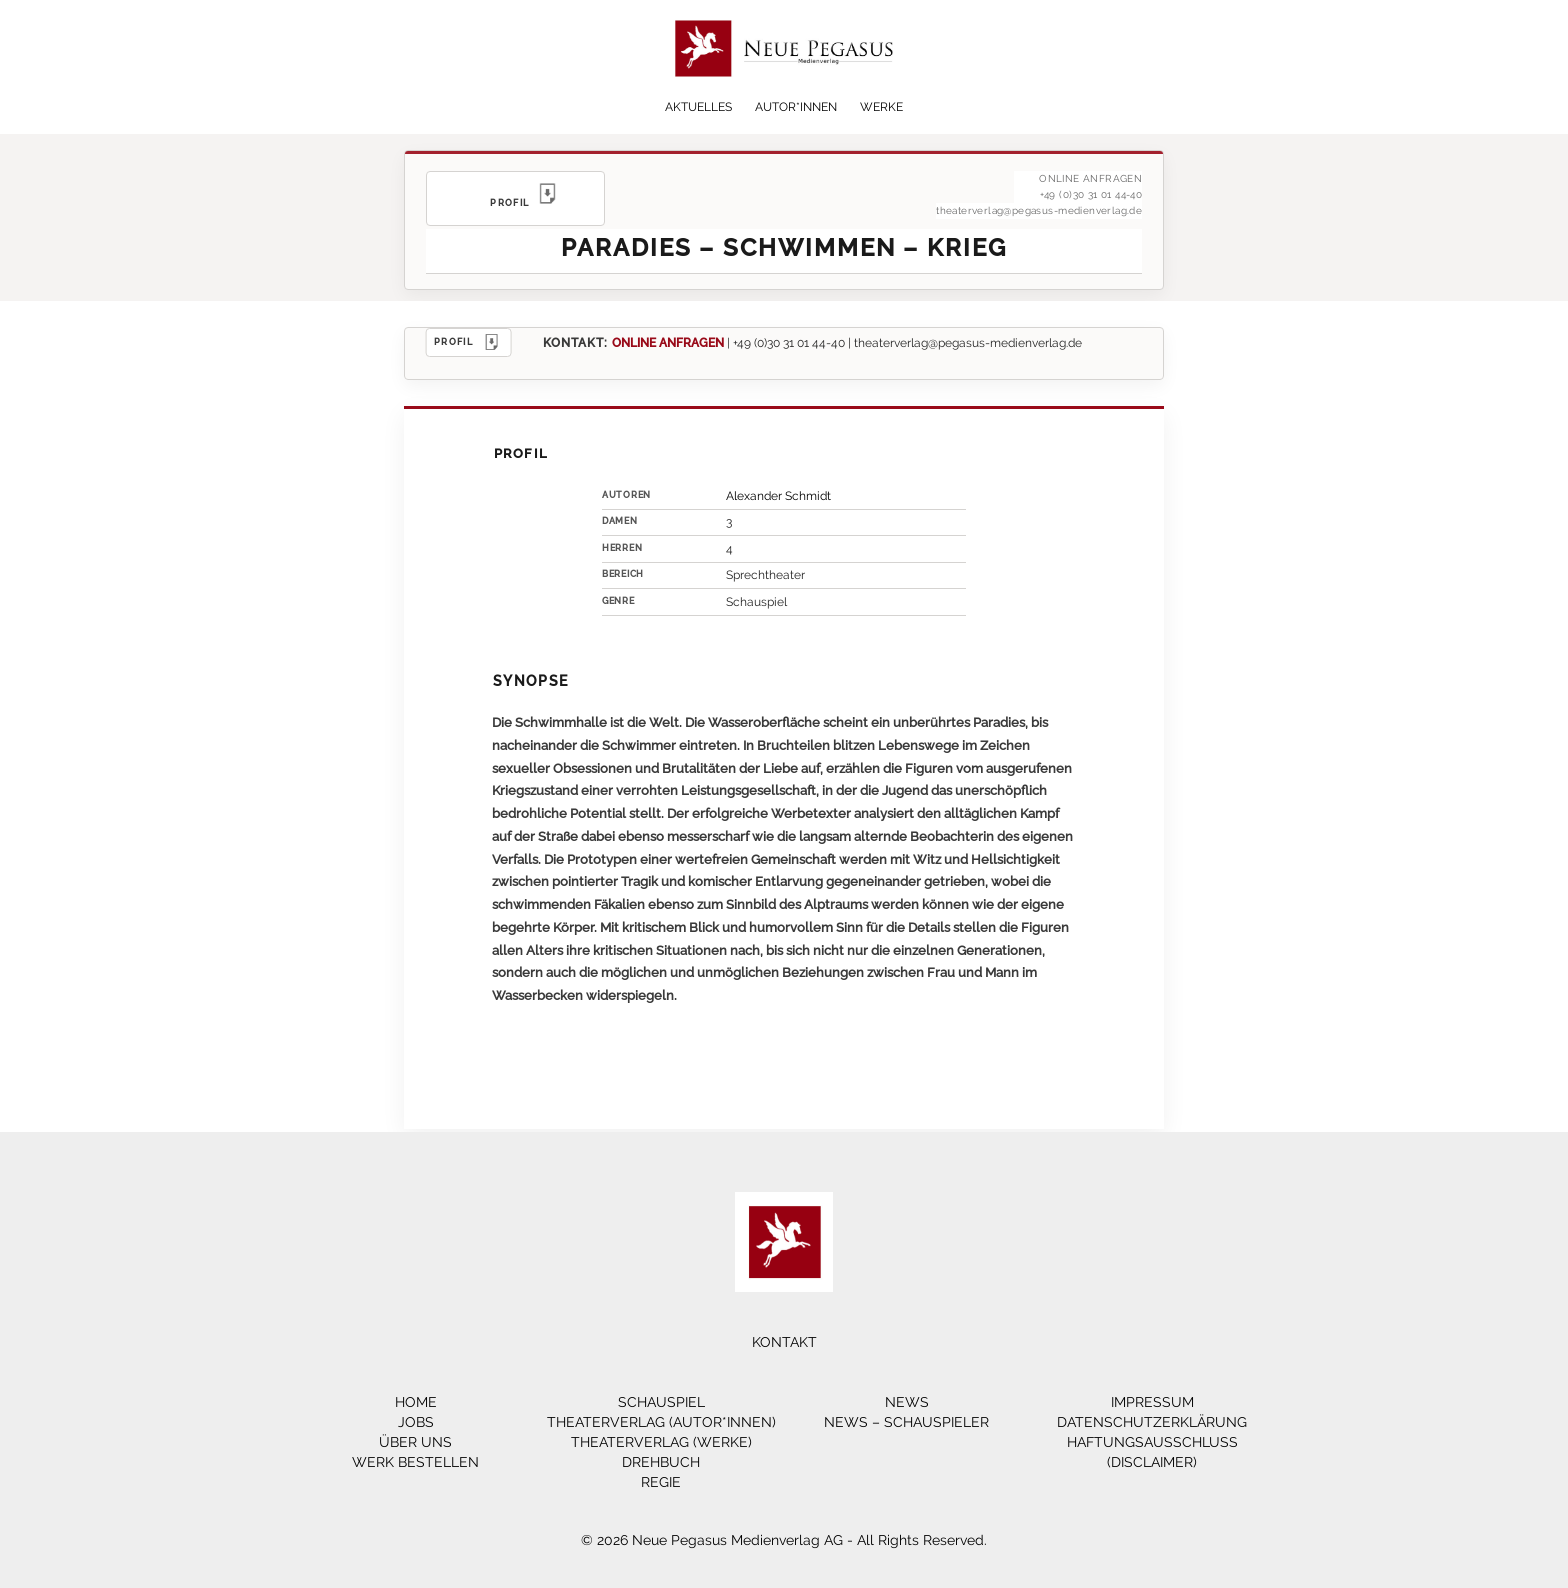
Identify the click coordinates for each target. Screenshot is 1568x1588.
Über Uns (415, 1442)
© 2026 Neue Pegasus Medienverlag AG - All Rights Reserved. (784, 1540)
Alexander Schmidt (778, 496)
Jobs (416, 1422)
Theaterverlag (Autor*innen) (661, 1422)
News (907, 1402)
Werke (881, 107)
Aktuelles (698, 107)
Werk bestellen (415, 1462)
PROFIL (469, 342)
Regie (661, 1482)
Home (416, 1402)
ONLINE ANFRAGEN (668, 342)
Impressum (1152, 1402)
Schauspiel (661, 1402)
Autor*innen (796, 107)
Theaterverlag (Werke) (661, 1442)
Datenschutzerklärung (1152, 1422)
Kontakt (784, 1342)
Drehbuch (661, 1462)
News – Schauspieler (906, 1422)
